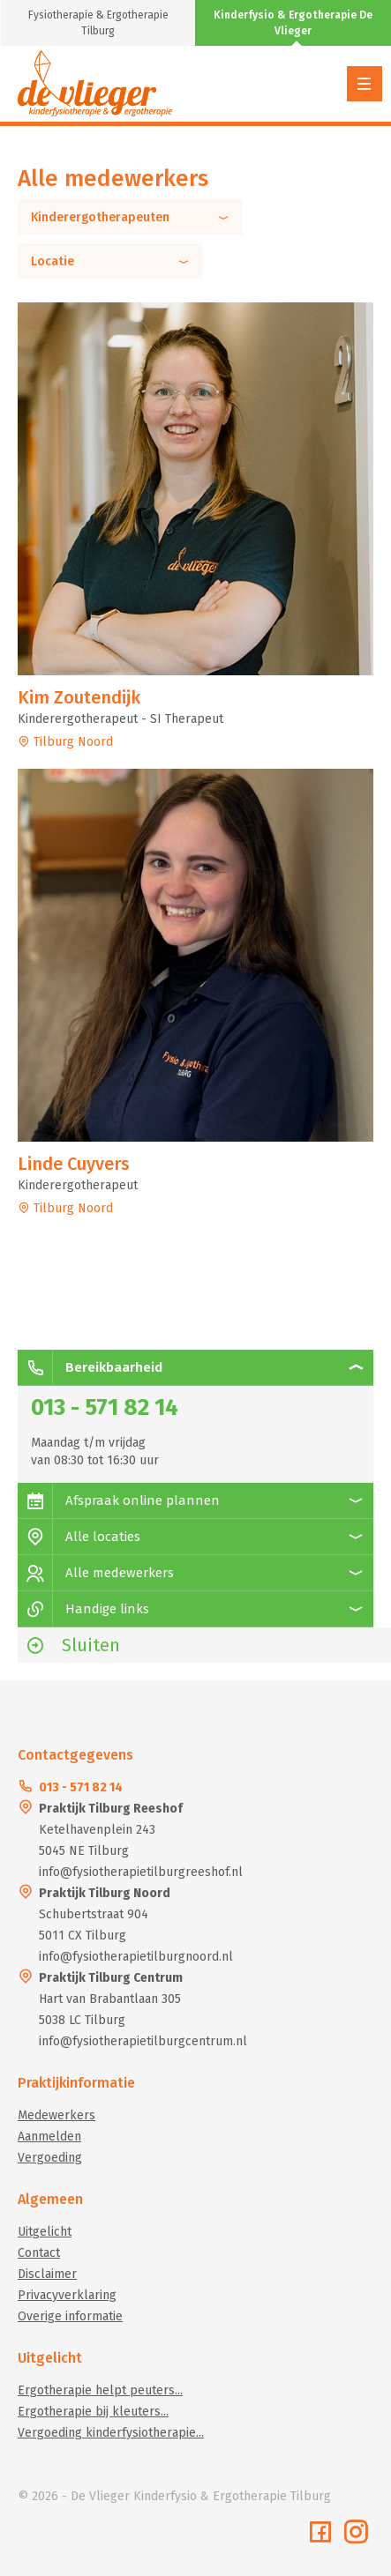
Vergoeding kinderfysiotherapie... (111, 2432)
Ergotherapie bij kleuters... (93, 2411)
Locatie (110, 262)
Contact (39, 2252)
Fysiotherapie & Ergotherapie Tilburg (98, 23)
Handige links (83, 1609)
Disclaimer (47, 2274)
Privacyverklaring (67, 2295)
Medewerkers (56, 2115)
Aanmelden (49, 2136)
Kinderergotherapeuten (130, 218)
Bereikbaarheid (90, 1367)
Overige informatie (70, 2316)
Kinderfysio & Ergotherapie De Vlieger (293, 23)
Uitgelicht (44, 2231)
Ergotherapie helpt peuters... (100, 2390)
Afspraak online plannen (119, 1500)
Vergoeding (50, 2157)
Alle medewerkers (96, 1572)
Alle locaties (79, 1536)
